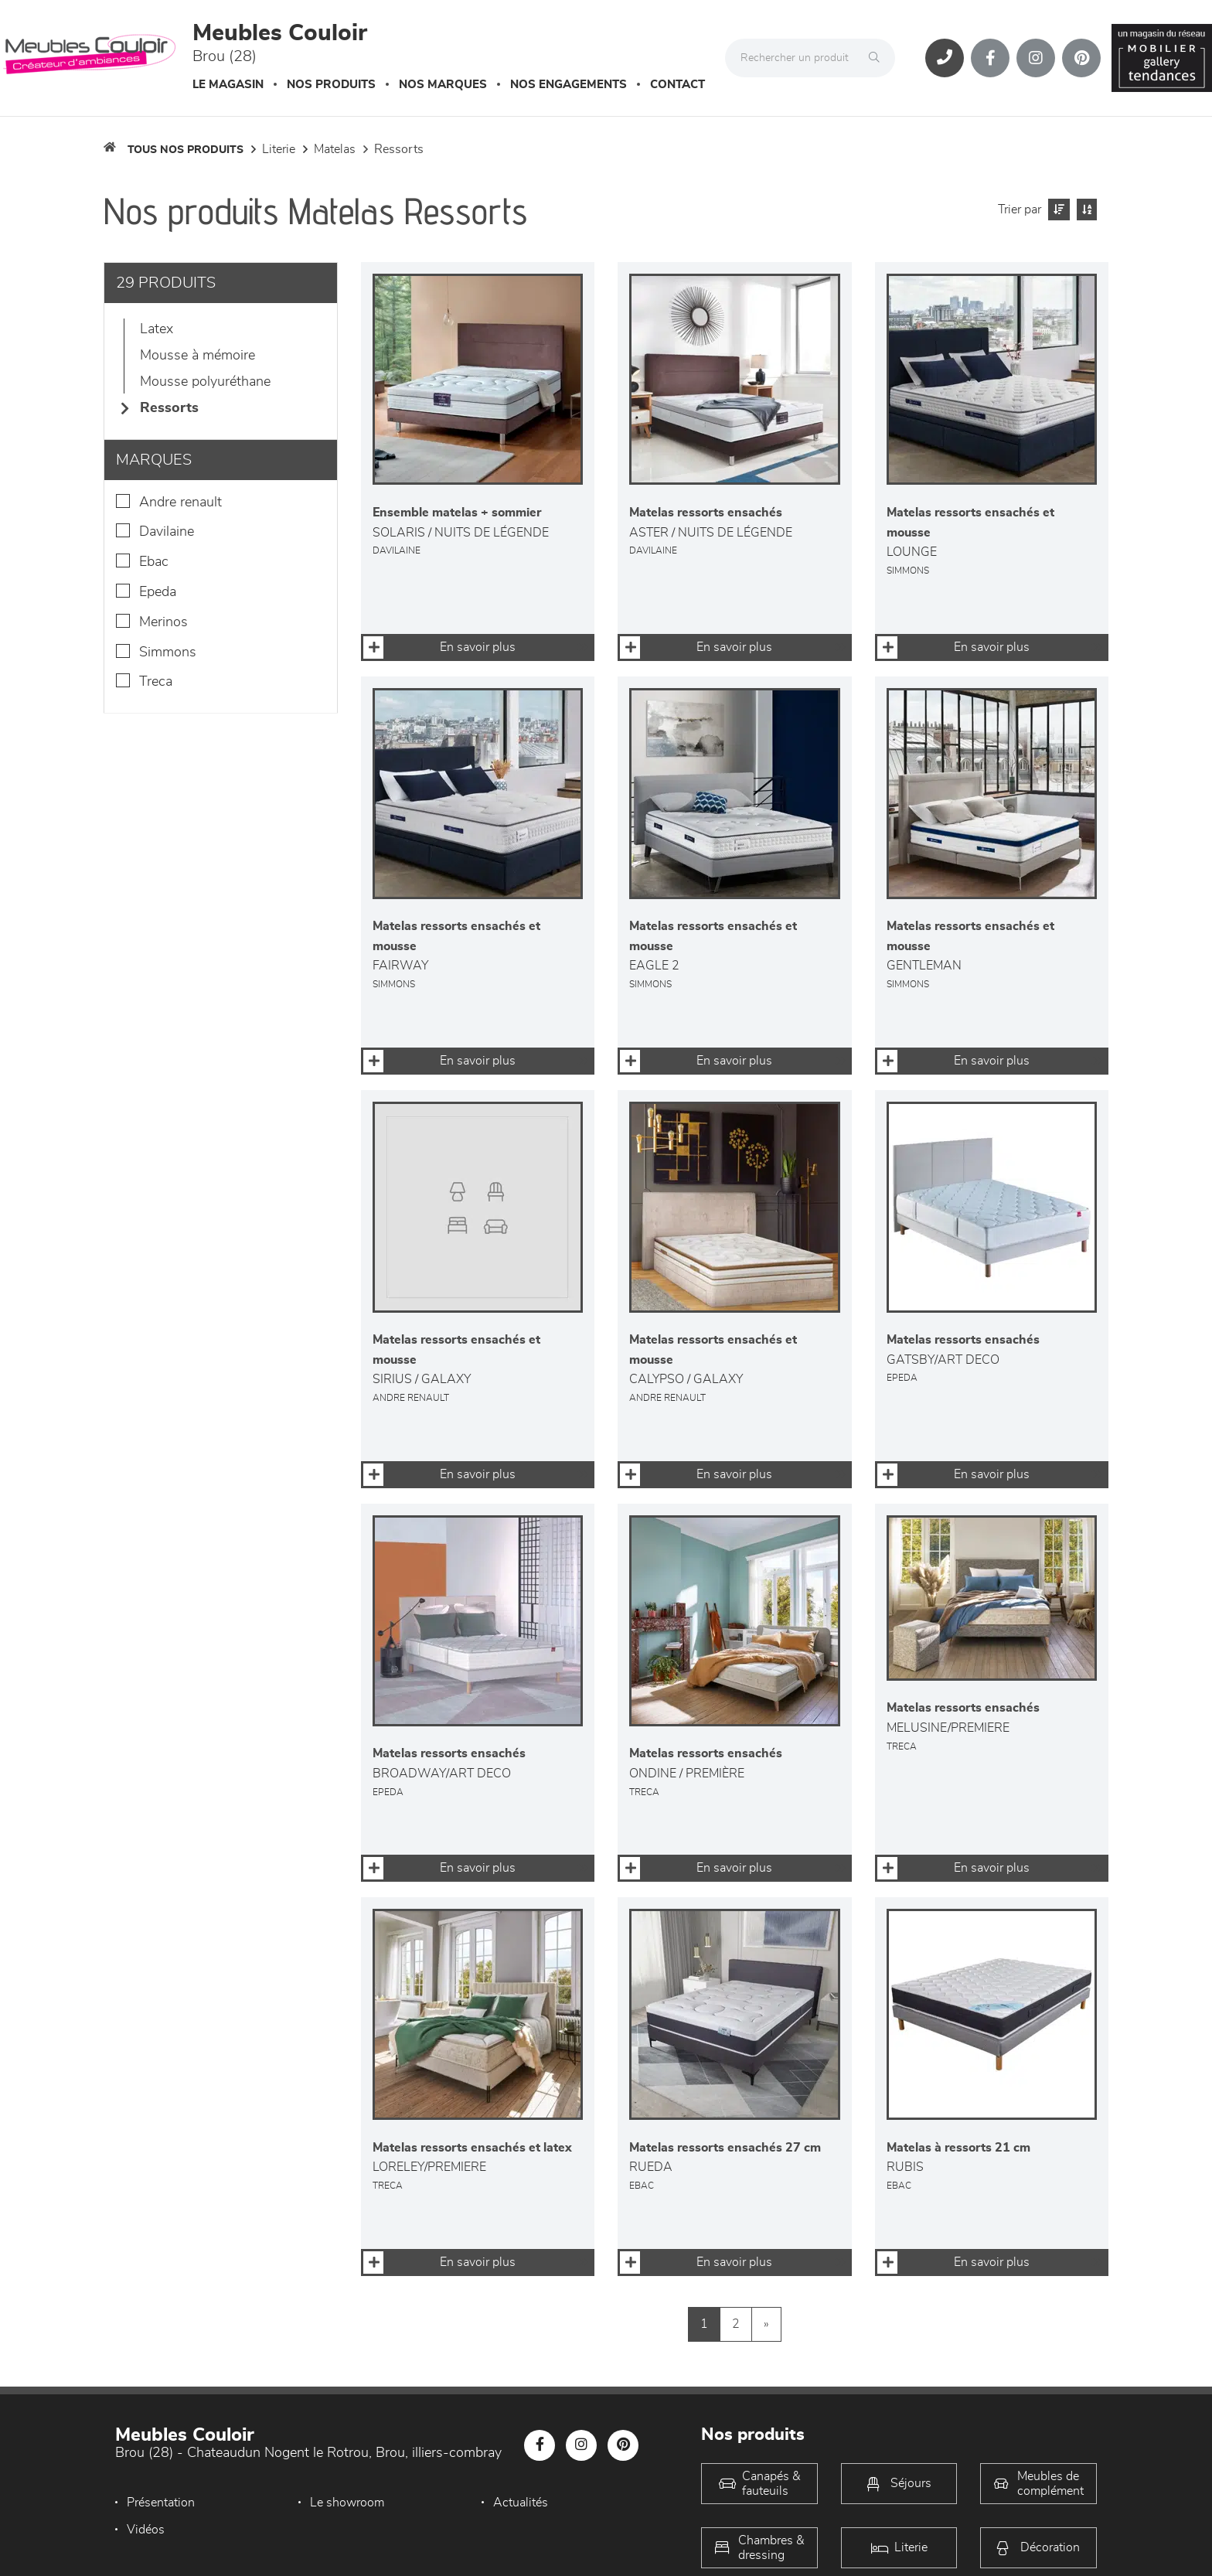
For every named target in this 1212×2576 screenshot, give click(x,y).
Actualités (520, 2502)
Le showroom (347, 2502)
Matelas (335, 149)
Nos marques (443, 84)
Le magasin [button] (228, 84)
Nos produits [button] (331, 84)
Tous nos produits (185, 150)
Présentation (161, 2502)
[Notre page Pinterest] (1081, 58)
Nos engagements (568, 84)
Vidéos (146, 2529)
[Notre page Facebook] (990, 58)
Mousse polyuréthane (205, 382)
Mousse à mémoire (197, 356)
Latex (156, 329)
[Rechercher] (878, 58)
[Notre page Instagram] (1035, 58)
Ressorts (399, 149)
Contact (677, 84)
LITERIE (278, 149)
